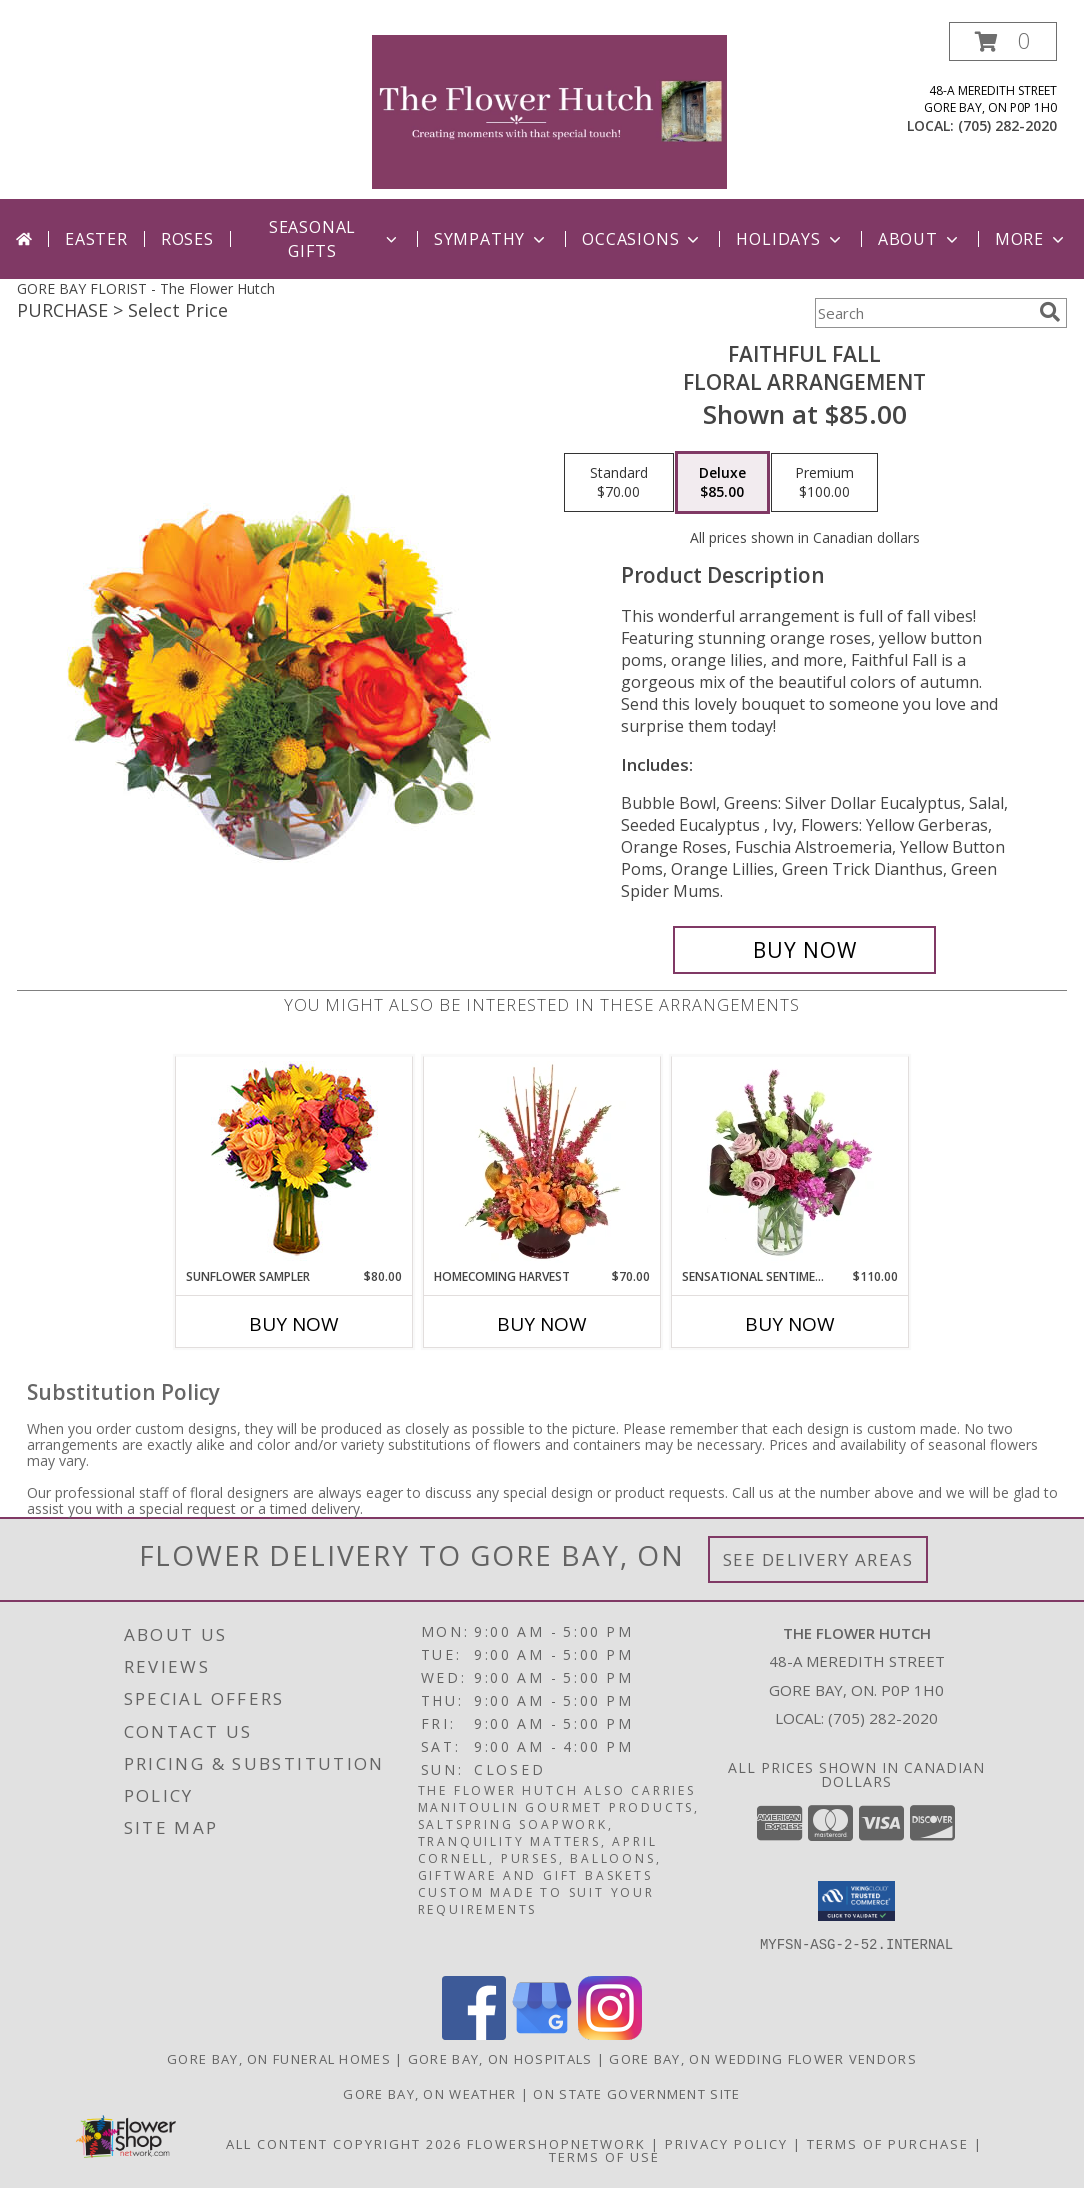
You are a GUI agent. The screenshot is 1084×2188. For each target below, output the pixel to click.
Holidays (790, 239)
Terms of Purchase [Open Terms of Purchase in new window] (888, 2144)
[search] (1050, 312)
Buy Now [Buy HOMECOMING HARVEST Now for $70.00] (542, 1324)
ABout (920, 239)
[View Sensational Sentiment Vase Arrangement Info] (790, 1162)
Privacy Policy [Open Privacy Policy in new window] (726, 2144)
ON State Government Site (636, 2094)
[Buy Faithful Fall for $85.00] (804, 950)
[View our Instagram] (610, 2034)
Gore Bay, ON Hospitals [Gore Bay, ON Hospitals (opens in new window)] (500, 2059)
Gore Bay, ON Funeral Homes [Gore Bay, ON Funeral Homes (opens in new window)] (279, 2059)
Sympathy (491, 239)
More (1031, 239)
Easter (96, 239)
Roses (187, 239)
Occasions (642, 239)
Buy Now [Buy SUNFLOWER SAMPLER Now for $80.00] (294, 1324)
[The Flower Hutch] (549, 110)
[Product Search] (923, 313)
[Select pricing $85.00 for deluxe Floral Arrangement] (722, 483)
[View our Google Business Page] (542, 2034)
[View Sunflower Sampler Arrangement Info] (294, 1162)
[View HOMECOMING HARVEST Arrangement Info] (542, 1162)
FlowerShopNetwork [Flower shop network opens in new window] (556, 2144)
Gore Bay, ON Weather (429, 2094)
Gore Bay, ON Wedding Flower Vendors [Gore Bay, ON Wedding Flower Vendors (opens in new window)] (763, 2059)
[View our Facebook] (474, 2034)
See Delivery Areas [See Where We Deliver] (818, 1559)
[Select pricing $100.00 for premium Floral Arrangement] (824, 483)
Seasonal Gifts (335, 239)
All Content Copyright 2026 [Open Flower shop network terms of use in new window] (344, 2144)
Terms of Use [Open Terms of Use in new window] (604, 2157)
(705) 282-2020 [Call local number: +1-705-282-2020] (1007, 125)
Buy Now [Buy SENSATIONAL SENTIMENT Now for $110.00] (790, 1324)
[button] (1003, 41)
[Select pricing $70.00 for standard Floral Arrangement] (619, 483)
